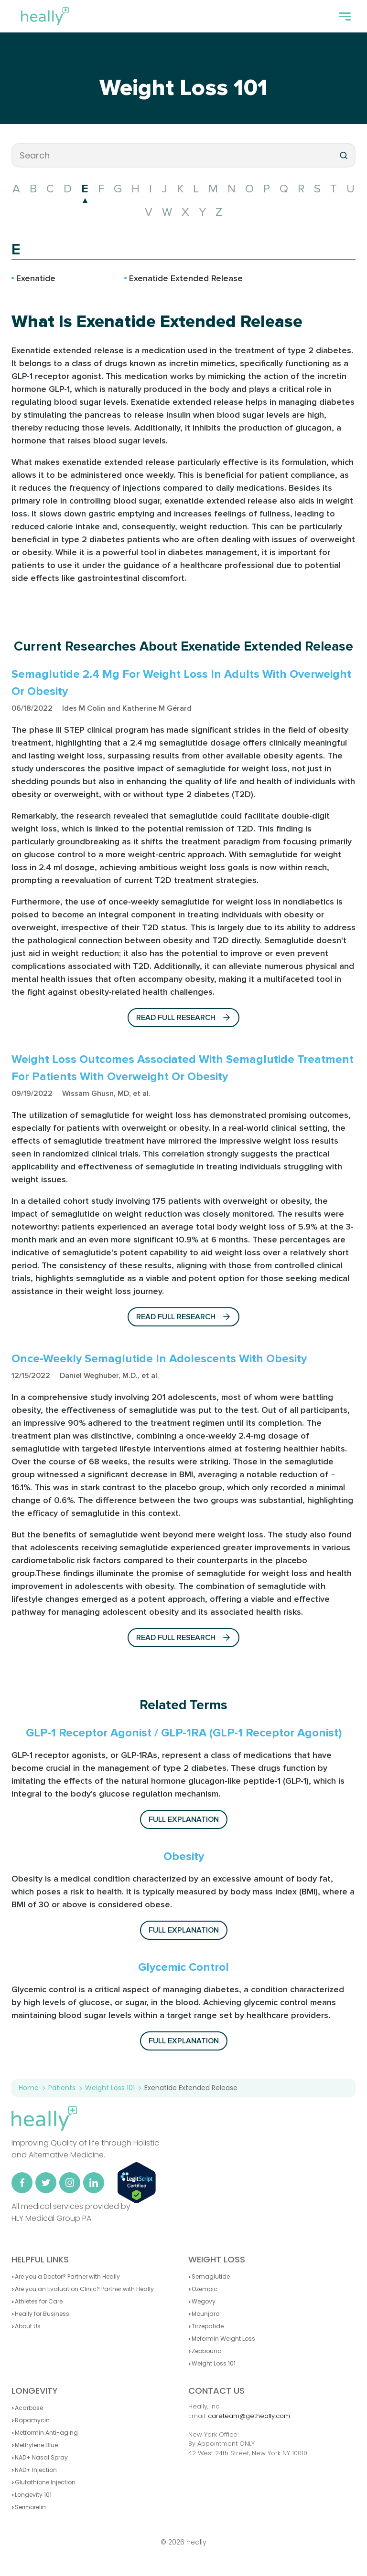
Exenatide (35, 278)
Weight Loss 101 (183, 88)
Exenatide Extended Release (186, 278)
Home (29, 2087)
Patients (62, 2087)
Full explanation (184, 1819)
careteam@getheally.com (249, 2415)
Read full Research (183, 1017)
